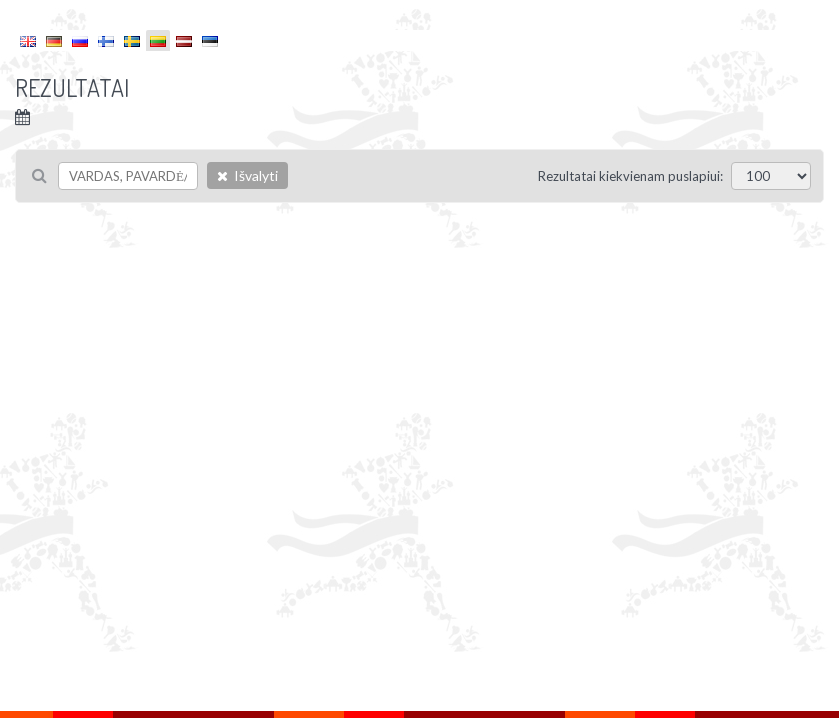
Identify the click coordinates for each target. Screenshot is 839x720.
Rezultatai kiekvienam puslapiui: (630, 176)
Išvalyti (247, 175)
